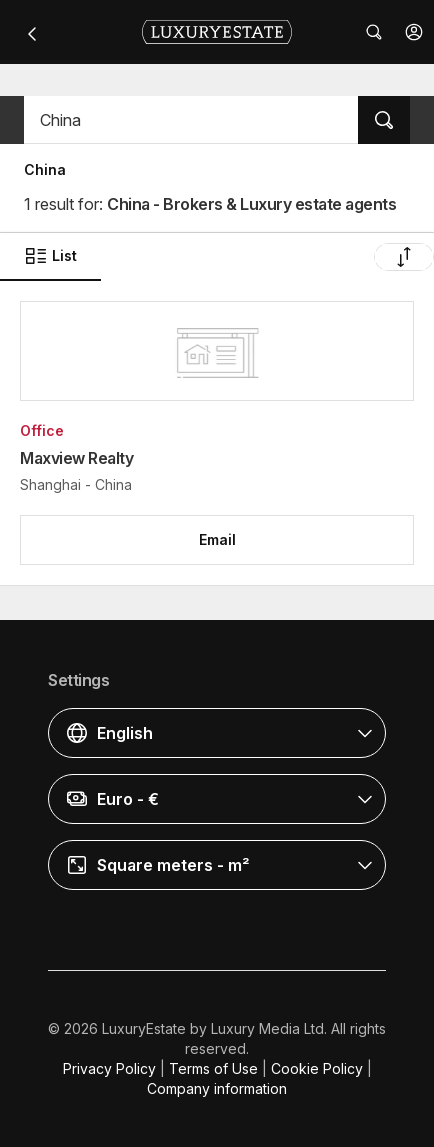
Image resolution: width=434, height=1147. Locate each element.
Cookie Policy (317, 1068)
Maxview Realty (76, 458)
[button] (414, 32)
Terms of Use (213, 1068)
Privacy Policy (109, 1068)
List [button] (50, 256)
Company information (217, 1088)
